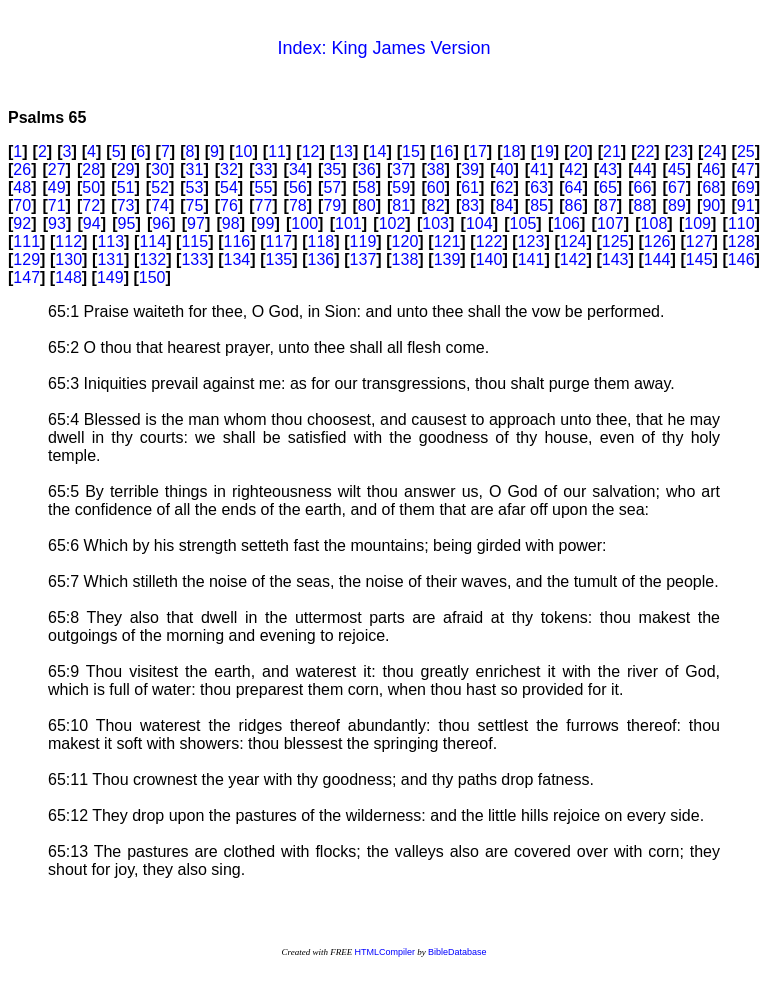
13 (344, 151)
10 (244, 151)
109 (697, 223)
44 (642, 169)
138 (405, 259)
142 (573, 259)
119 (363, 241)
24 (712, 151)
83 (470, 205)
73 (126, 205)
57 (332, 187)
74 (160, 205)
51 (126, 187)
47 (746, 169)
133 (194, 259)
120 (405, 241)
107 (610, 223)
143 (615, 259)
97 (196, 223)
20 (579, 151)
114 (152, 241)
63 (539, 187)
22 (645, 151)
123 (531, 241)
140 (489, 259)
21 (612, 151)
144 (657, 259)
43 (608, 169)
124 (573, 241)
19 (545, 151)
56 (298, 187)
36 (367, 169)
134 (236, 259)
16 (445, 151)
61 (470, 187)
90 (711, 205)
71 (57, 205)
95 (127, 223)
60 (436, 187)
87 (608, 205)
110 (741, 223)
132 (152, 259)
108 (654, 223)
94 (92, 223)
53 (195, 187)
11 (277, 151)
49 (57, 187)
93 (57, 223)
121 (447, 241)
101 (348, 223)
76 (229, 205)
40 (505, 169)
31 (195, 169)
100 (304, 223)
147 (26, 277)
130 (68, 259)
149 (110, 277)
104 (479, 223)
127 (699, 241)
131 (110, 259)
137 (363, 259)
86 (574, 205)
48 (22, 187)
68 (711, 187)
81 (401, 205)
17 (478, 151)
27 (57, 169)
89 (677, 205)
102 (392, 223)
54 (229, 187)
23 (679, 151)
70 (22, 205)
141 (531, 259)
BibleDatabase (457, 952)
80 (367, 205)
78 (298, 205)
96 (161, 223)
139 (447, 259)
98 (231, 223)
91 (746, 205)
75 (195, 205)
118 (321, 241)
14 (378, 151)
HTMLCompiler (384, 952)
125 (615, 241)
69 (746, 187)
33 (264, 169)
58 (367, 187)
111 (26, 241)
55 (264, 187)
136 (321, 259)
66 (642, 187)
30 (160, 169)
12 (311, 151)
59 (401, 187)
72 (91, 205)
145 (699, 259)
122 (489, 241)
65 (608, 187)
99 (266, 223)
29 (126, 169)
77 (264, 205)
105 (523, 223)
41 (539, 169)
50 (91, 187)
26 (22, 169)
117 (279, 241)
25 (746, 151)
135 (279, 259)
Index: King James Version (383, 48)
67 (677, 187)
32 (229, 169)
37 (401, 169)
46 (711, 169)
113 (110, 241)
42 (574, 169)
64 (574, 187)
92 (22, 223)
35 (332, 169)
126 (657, 241)
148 (68, 277)
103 (435, 223)
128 (741, 241)
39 (470, 169)
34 (298, 169)
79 (332, 205)
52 (160, 187)
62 (505, 187)
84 (505, 205)
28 (91, 169)
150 (152, 277)
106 (566, 223)
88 (642, 205)
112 (68, 241)
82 (436, 205)
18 (512, 151)
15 (411, 151)
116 (236, 241)
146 (741, 259)
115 (194, 241)
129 (26, 259)
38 (436, 169)
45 (677, 169)
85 (539, 205)
